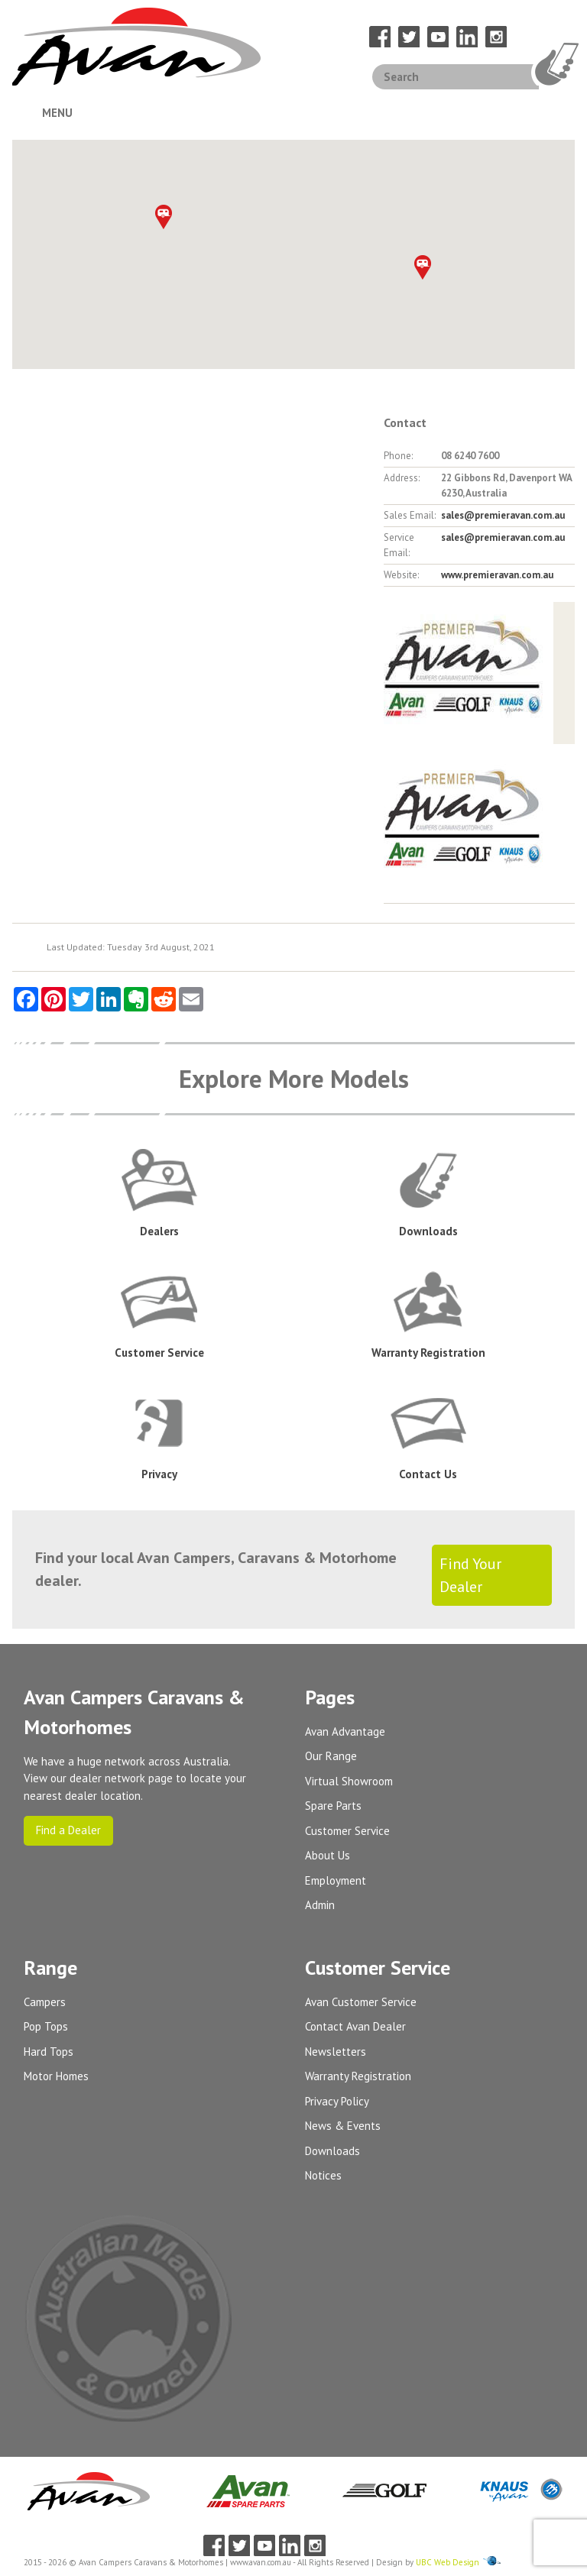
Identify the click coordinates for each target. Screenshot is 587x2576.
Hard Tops (48, 2051)
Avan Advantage (345, 1731)
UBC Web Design (447, 2562)
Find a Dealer (68, 1830)
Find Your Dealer (470, 1575)
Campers (45, 2002)
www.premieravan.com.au (497, 574)
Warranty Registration (358, 2076)
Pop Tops (46, 2026)
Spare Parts (333, 1805)
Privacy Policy (337, 2101)
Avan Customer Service (361, 2002)
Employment (335, 1880)
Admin (320, 1905)
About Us (327, 1855)
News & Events (343, 2125)
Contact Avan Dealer (355, 2026)
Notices (323, 2175)
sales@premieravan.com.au (503, 515)
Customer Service (347, 1831)
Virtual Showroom (349, 1781)
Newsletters (335, 2051)
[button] (422, 267)
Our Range (331, 1756)
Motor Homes (56, 2076)
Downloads (332, 2151)
